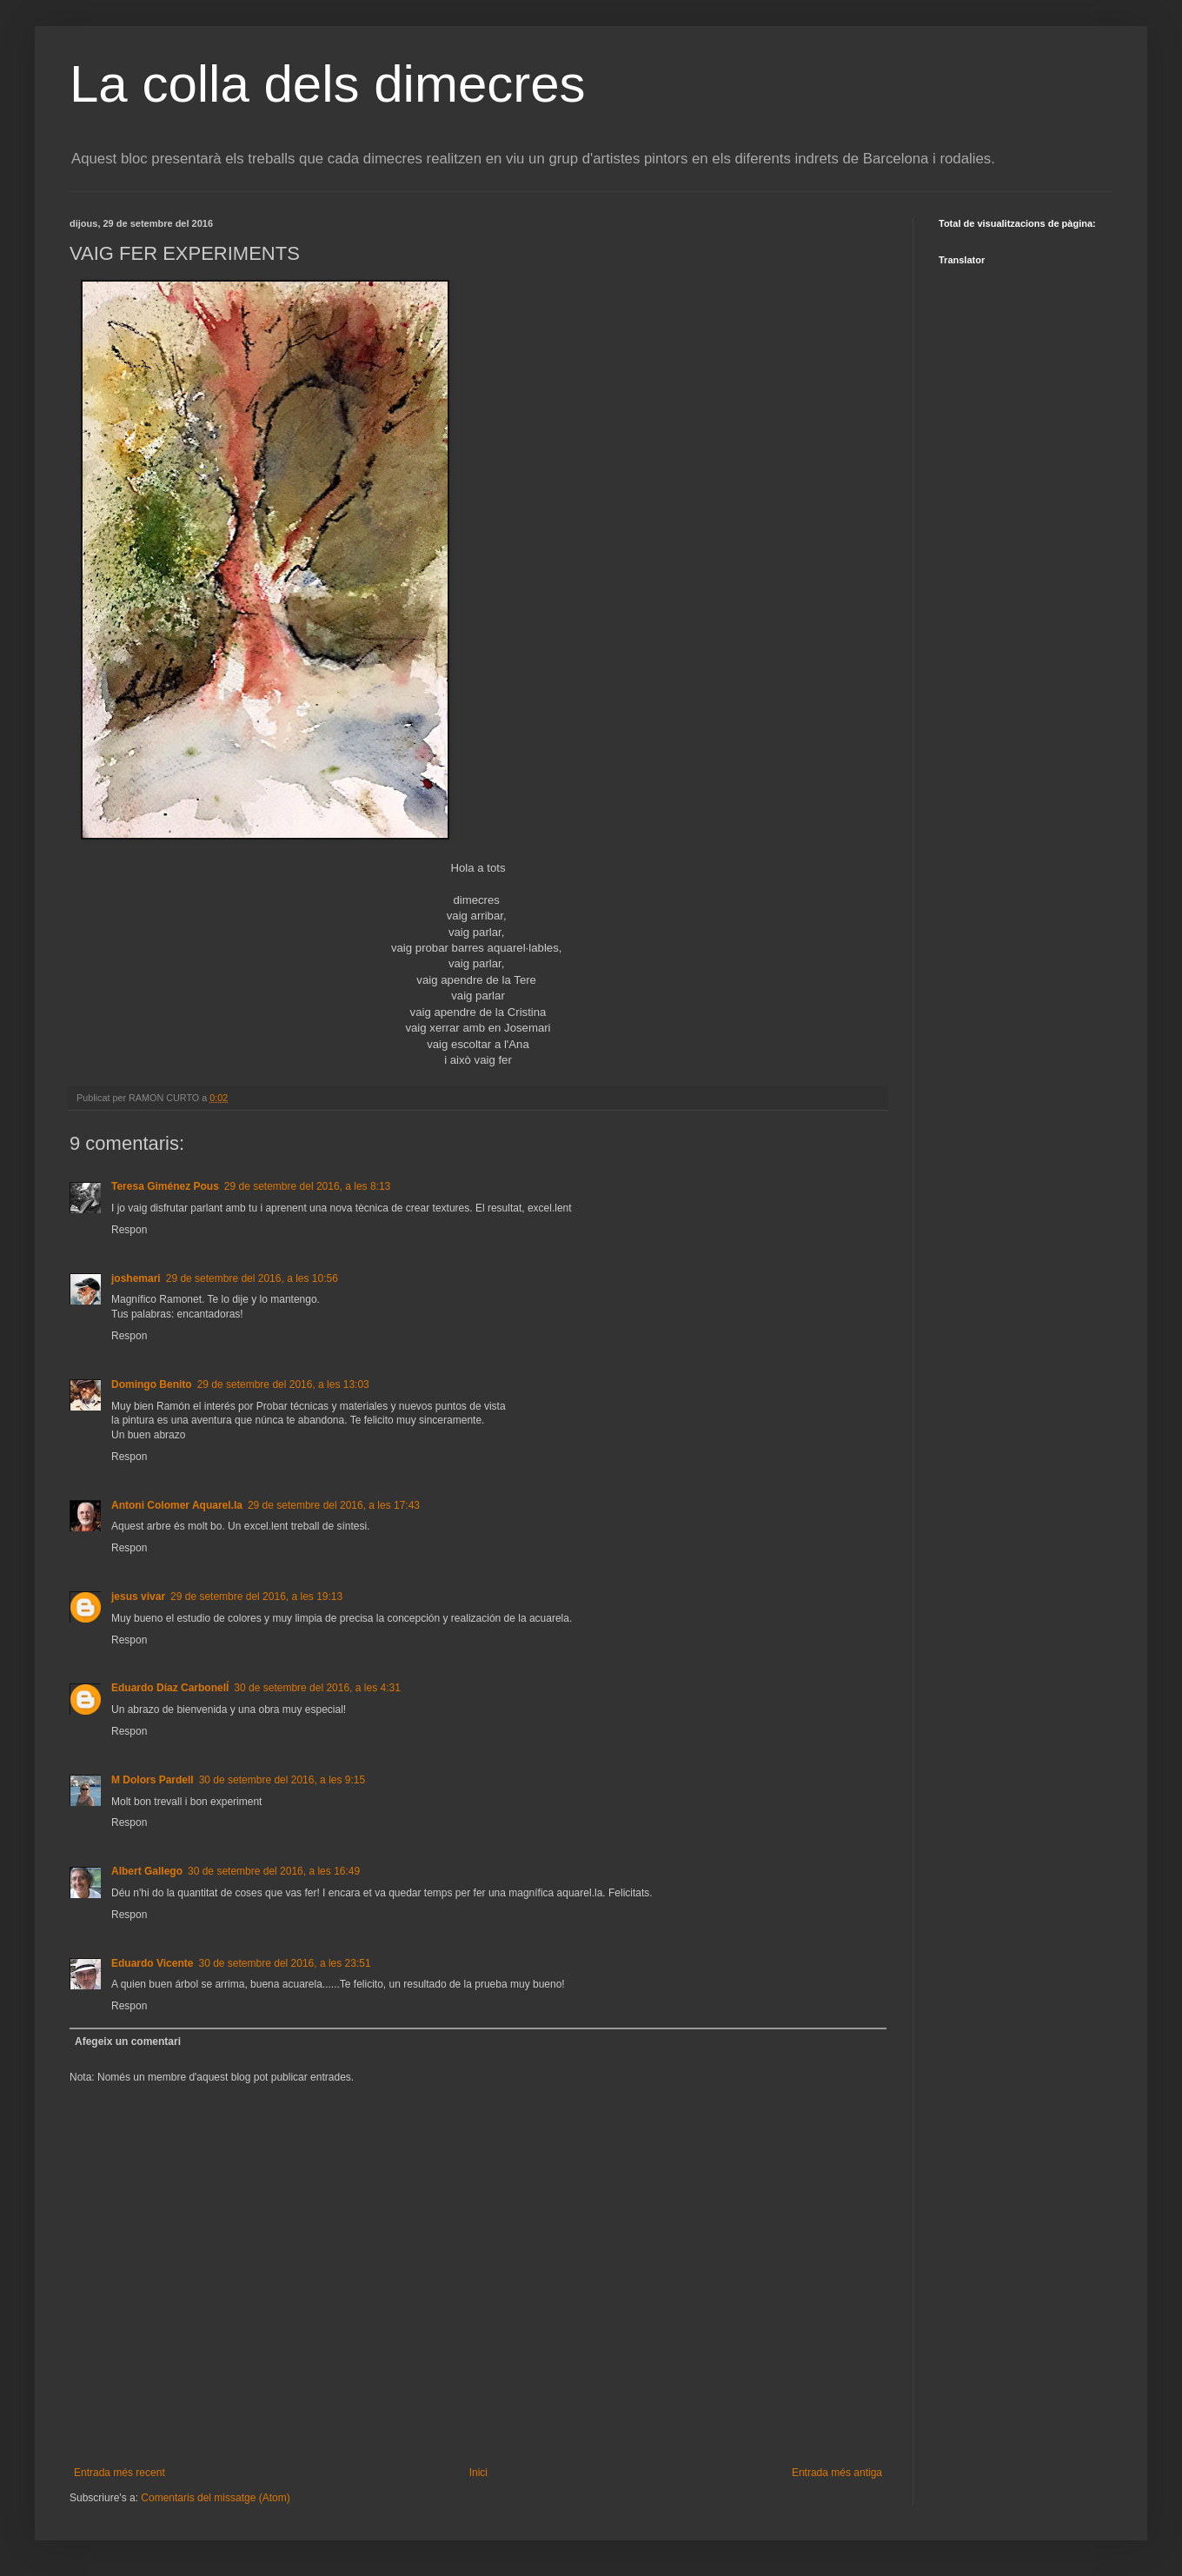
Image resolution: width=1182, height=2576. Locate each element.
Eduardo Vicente (152, 1963)
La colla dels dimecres (328, 84)
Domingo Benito (151, 1384)
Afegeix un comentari (128, 2041)
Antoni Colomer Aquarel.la (176, 1505)
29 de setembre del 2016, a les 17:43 (334, 1505)
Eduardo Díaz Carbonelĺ (170, 1688)
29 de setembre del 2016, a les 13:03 (283, 1384)
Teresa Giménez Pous (165, 1186)
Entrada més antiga (837, 2472)
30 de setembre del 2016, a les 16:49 (274, 1871)
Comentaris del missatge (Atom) (215, 2498)
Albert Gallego (147, 1871)
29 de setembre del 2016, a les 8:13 (307, 1186)
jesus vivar (138, 1596)
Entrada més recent (119, 2472)
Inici (478, 2472)
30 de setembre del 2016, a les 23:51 (284, 1963)
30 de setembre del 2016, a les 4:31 (317, 1688)
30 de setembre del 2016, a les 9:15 (282, 1780)
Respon (129, 1230)
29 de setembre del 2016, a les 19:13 (256, 1596)
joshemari (136, 1278)
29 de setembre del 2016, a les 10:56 (252, 1278)
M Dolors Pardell (152, 1780)
